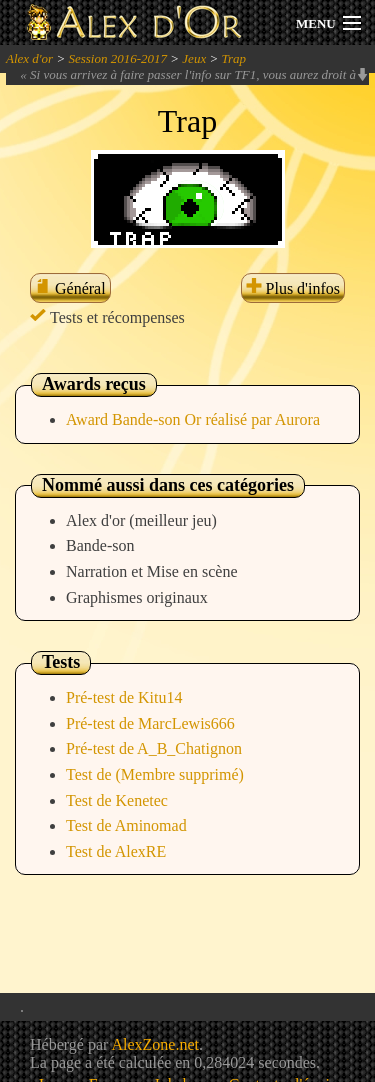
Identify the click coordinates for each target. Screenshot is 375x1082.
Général (70, 288)
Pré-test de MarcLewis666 (150, 723)
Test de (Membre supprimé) (155, 774)
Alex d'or (29, 58)
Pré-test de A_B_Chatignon (154, 748)
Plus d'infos (293, 288)
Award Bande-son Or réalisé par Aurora (193, 419)
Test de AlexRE (116, 851)
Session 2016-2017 (117, 58)
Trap (233, 58)
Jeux (194, 58)
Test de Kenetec (117, 800)
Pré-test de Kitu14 (124, 697)
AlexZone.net (155, 1044)
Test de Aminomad (126, 825)
